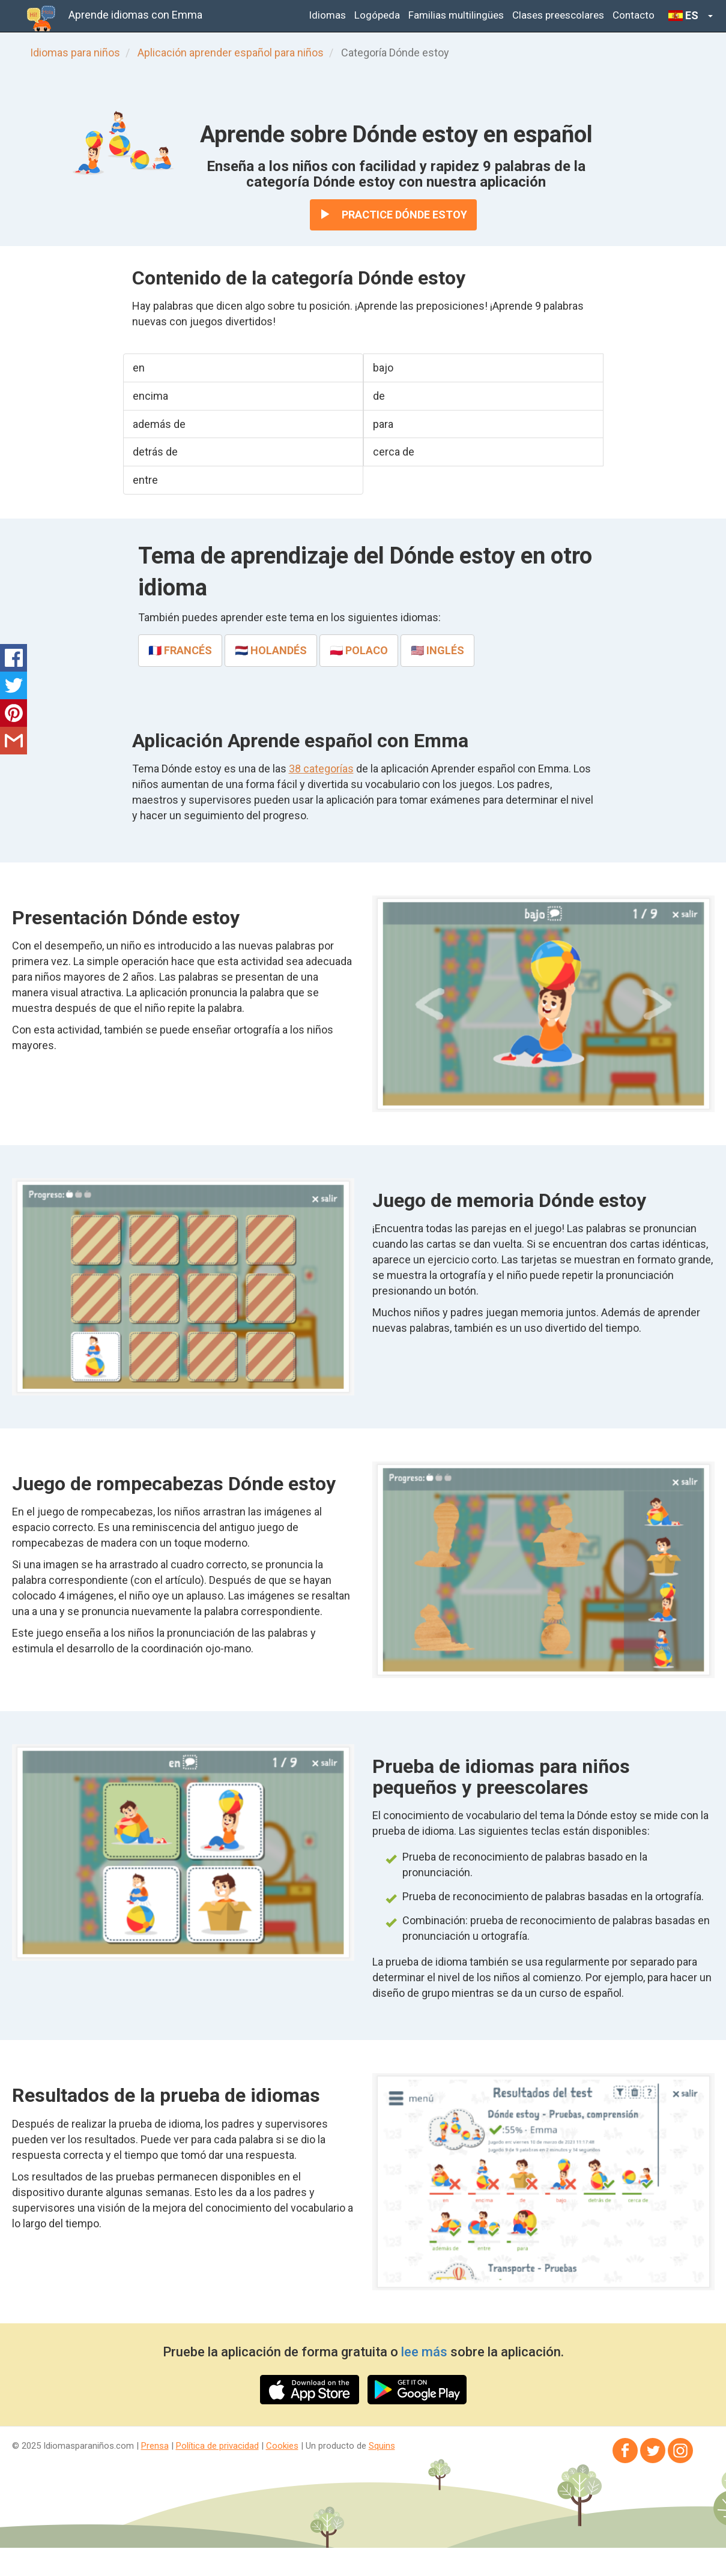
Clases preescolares (558, 15)
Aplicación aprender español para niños (231, 52)
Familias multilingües (456, 15)
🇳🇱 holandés (271, 650)
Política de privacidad (217, 2445)
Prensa (155, 2445)
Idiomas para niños (75, 52)
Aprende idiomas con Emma (135, 14)
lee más (424, 2351)
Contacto (634, 15)
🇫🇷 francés (180, 650)
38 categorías (321, 768)
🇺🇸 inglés (437, 650)
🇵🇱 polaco (359, 650)
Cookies (282, 2445)
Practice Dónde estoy (393, 214)
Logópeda (377, 15)
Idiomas (327, 15)
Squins (382, 2445)
